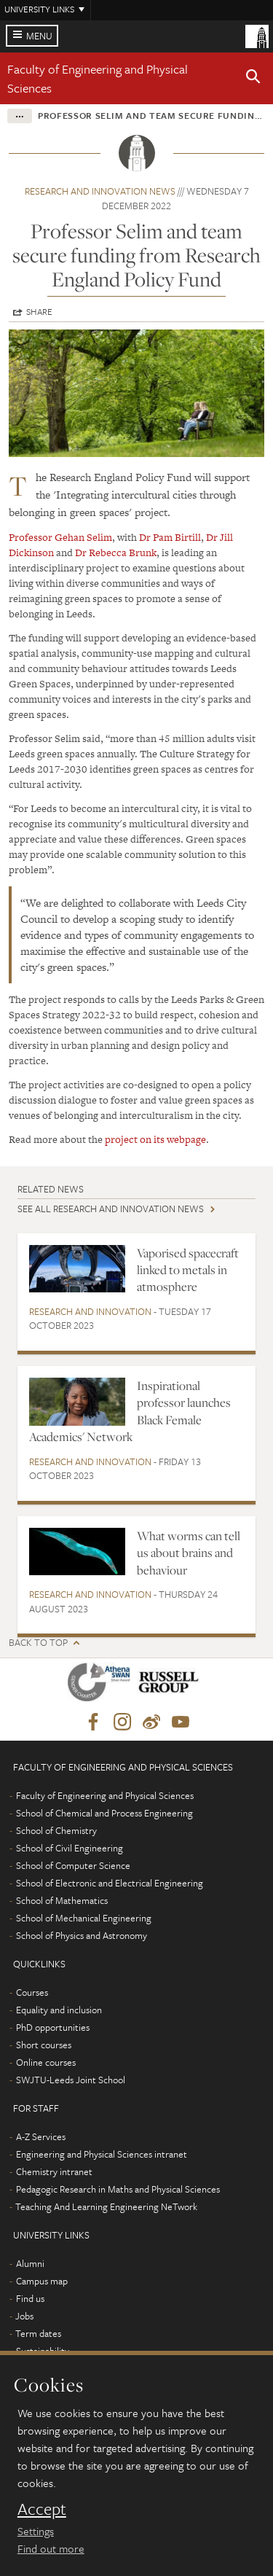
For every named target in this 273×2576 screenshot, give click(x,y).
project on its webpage (155, 1139)
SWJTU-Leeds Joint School (70, 2079)
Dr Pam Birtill (170, 537)
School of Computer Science (73, 1865)
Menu (39, 35)
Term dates (38, 2333)
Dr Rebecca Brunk (115, 552)
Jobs (24, 2315)
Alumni (30, 2263)
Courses (32, 1992)
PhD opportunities (53, 2027)
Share (39, 311)
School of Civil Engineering (69, 1848)
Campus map (42, 2280)
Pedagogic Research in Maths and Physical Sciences (118, 2189)
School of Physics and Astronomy (81, 1935)
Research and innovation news (100, 191)
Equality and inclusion (59, 2009)
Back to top (38, 1643)
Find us (30, 2298)
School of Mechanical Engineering (83, 1917)
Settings (35, 2531)
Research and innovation (90, 1311)
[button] (253, 79)
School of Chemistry (56, 1830)
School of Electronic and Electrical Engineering (109, 1883)
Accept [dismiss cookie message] (41, 2509)
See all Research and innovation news (110, 1208)
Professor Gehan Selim (60, 537)
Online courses (46, 2062)
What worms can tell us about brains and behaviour (188, 1553)
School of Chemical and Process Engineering (104, 1813)
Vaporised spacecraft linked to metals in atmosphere (188, 1270)
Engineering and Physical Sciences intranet (101, 2154)
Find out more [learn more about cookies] (50, 2548)
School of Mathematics (62, 1900)
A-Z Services (41, 2136)
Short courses (43, 2044)
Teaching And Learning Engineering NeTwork (106, 2206)
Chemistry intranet (54, 2171)
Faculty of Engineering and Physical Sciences (105, 1795)
